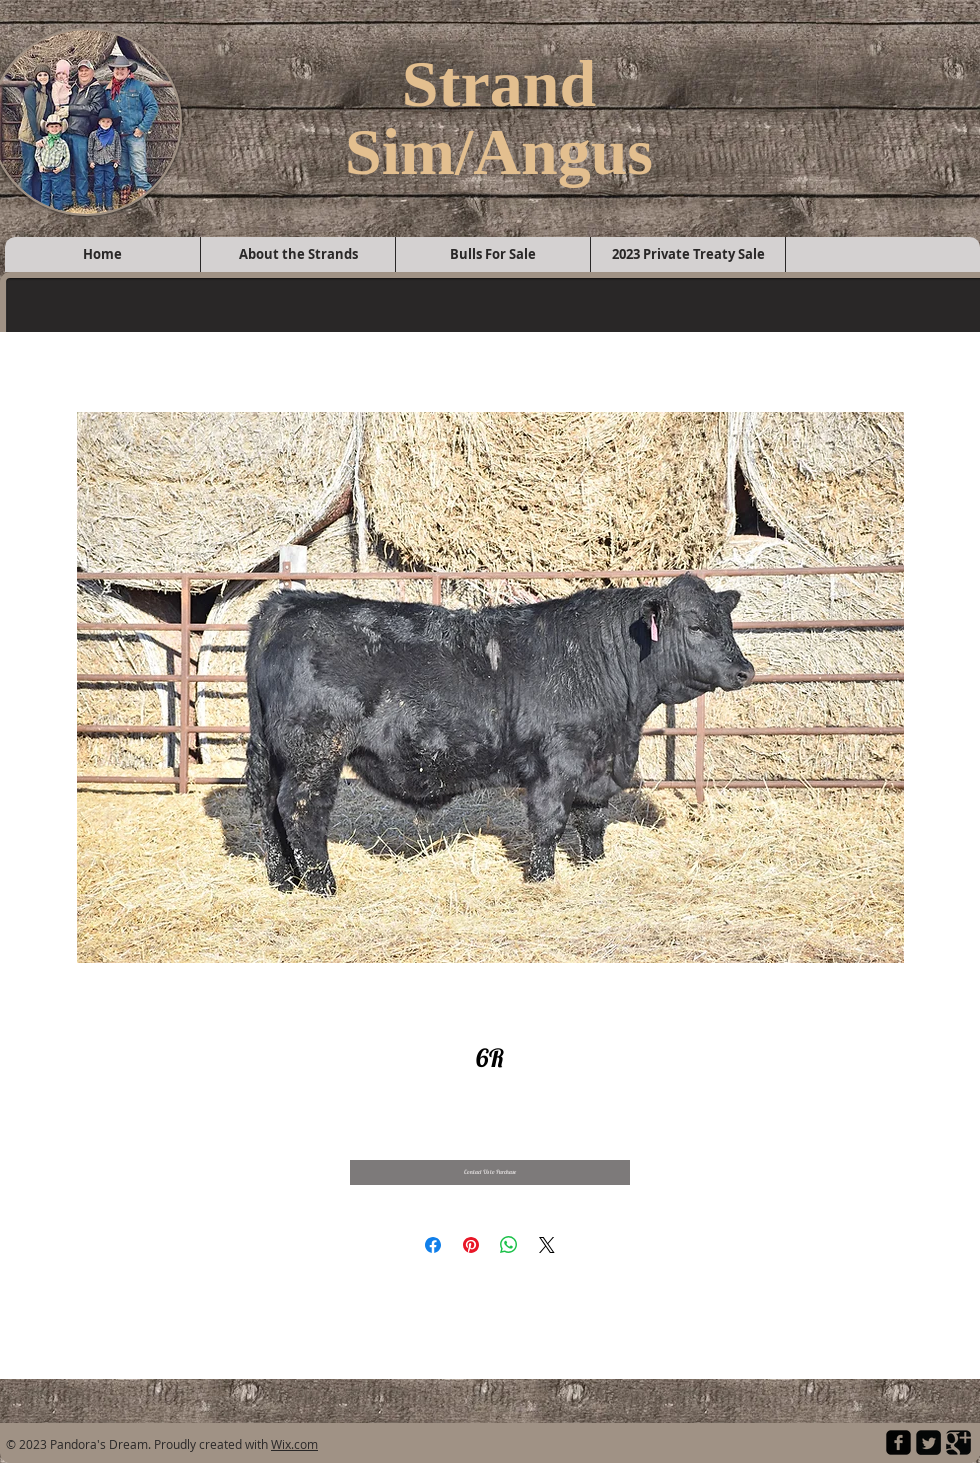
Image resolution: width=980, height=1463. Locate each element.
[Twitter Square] (928, 1442)
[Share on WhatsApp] (509, 1245)
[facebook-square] (898, 1442)
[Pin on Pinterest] (471, 1245)
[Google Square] (958, 1442)
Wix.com (294, 1444)
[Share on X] (547, 1245)
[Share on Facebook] (433, 1245)
